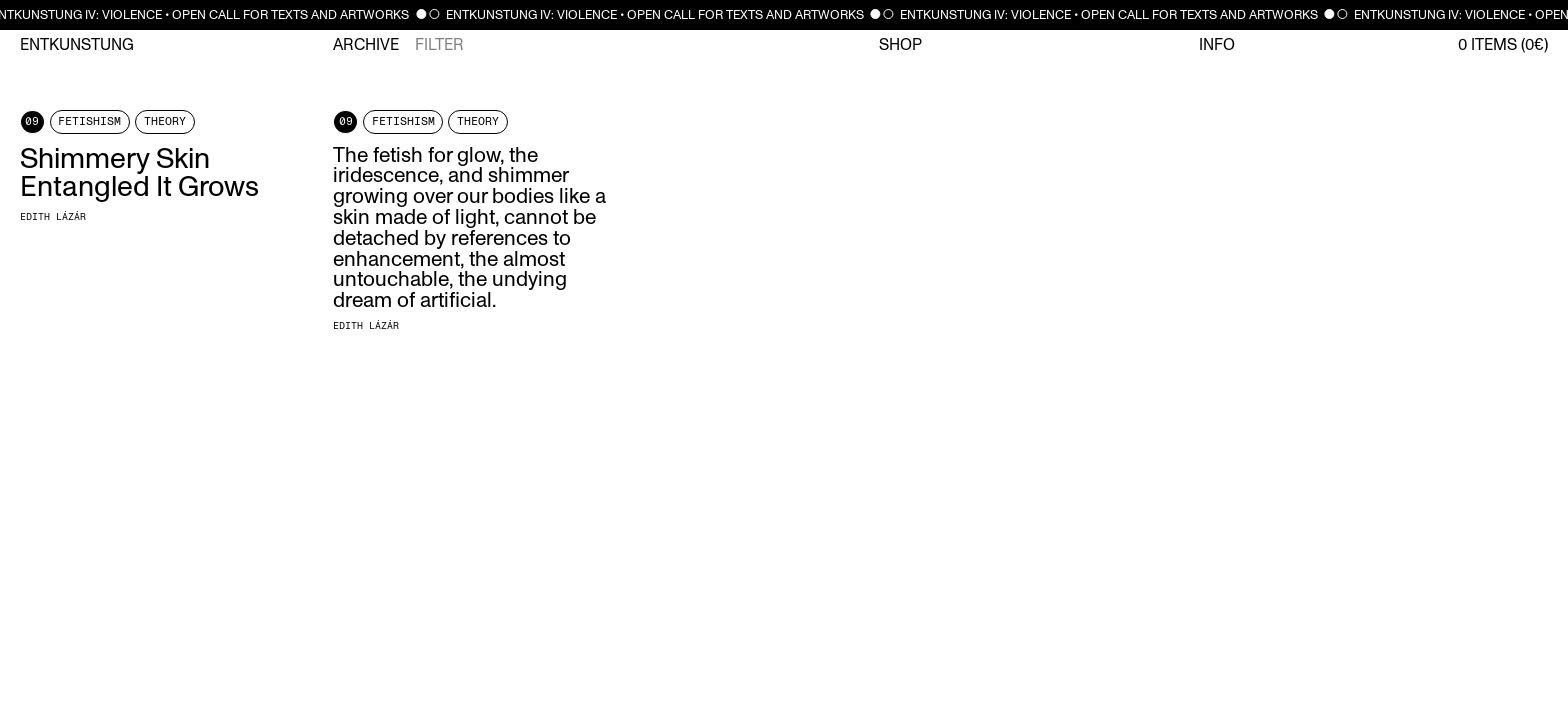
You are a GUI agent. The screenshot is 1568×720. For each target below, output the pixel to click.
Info (1217, 45)
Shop (900, 45)
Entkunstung (77, 45)
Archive (366, 45)
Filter (439, 45)
